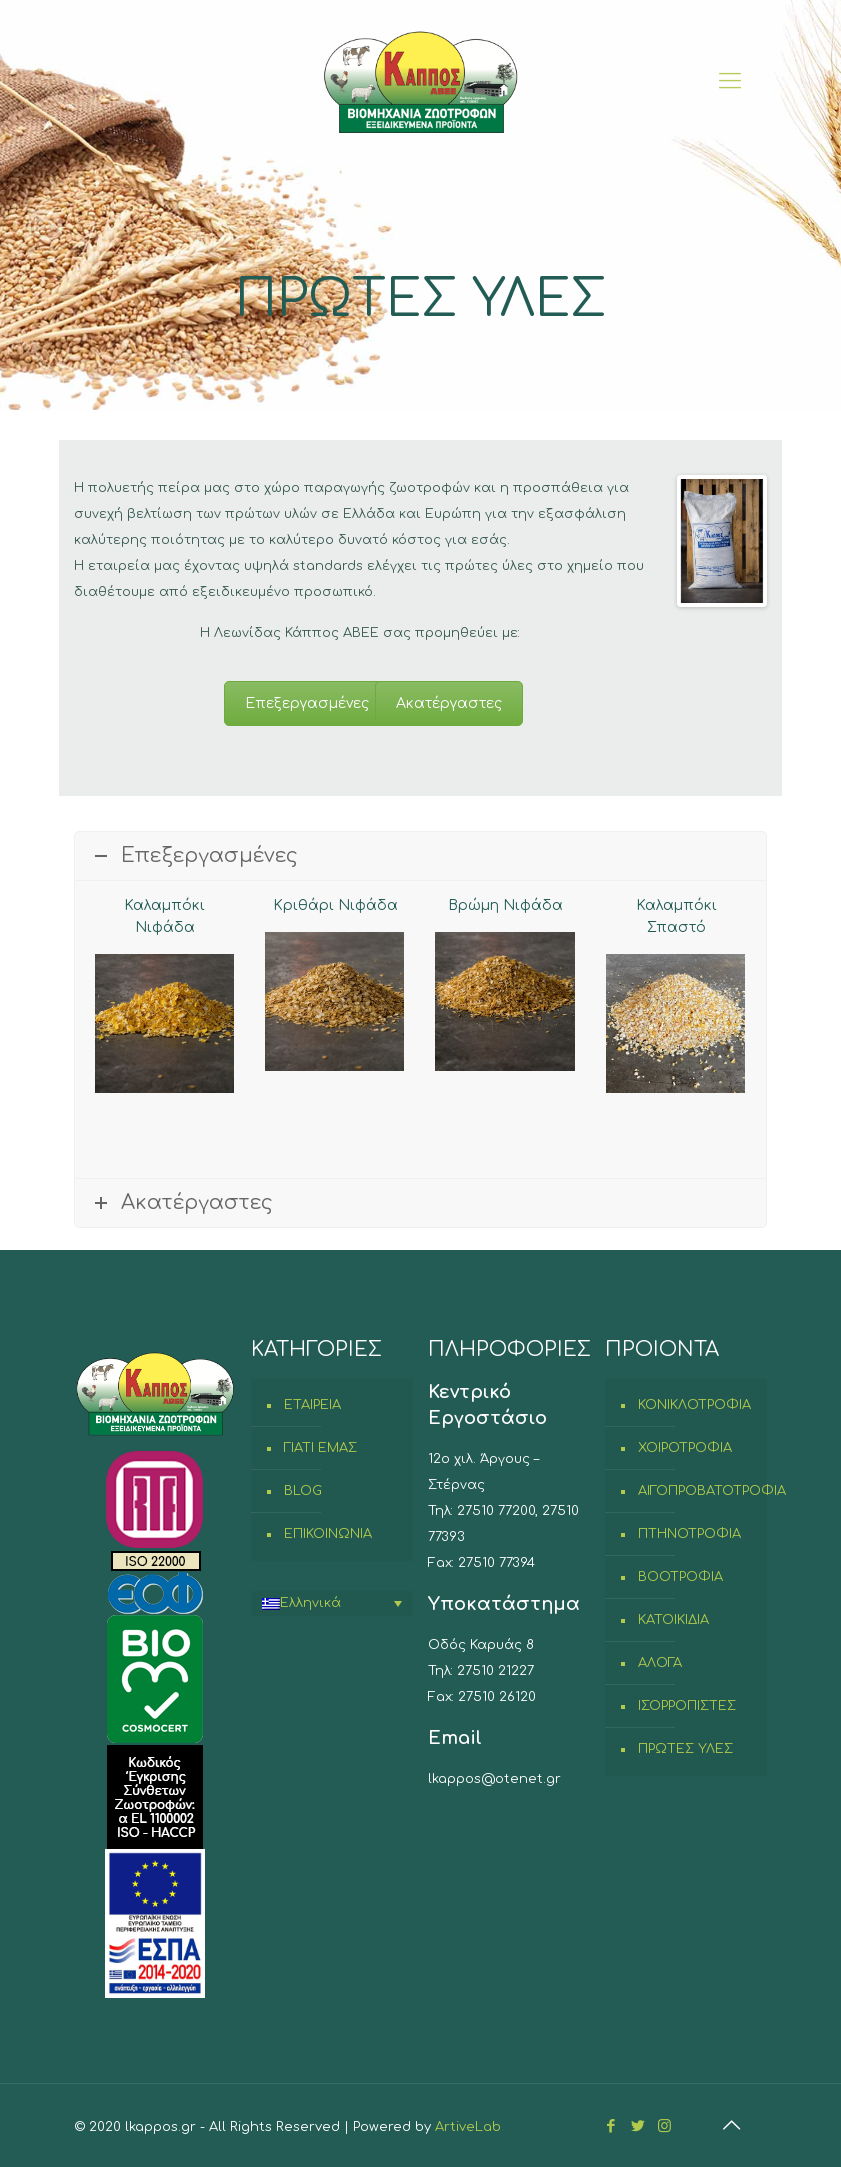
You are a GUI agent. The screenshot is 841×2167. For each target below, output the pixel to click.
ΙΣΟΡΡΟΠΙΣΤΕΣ (687, 1706)
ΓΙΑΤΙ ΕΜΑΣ (320, 1448)
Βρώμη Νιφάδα (505, 905)
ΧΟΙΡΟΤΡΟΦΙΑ (685, 1448)
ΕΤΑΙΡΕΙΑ (312, 1405)
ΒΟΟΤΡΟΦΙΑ (680, 1577)
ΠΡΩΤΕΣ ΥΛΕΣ (685, 1749)
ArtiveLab (468, 2127)
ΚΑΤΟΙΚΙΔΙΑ (673, 1620)
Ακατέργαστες (449, 703)
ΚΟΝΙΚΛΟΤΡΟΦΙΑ (694, 1405)
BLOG (303, 1491)
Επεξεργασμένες (307, 703)
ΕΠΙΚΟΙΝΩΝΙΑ (328, 1534)
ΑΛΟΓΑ (660, 1663)
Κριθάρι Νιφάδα (335, 905)
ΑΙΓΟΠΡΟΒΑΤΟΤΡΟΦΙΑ (698, 1491)
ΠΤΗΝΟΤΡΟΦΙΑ (689, 1534)
